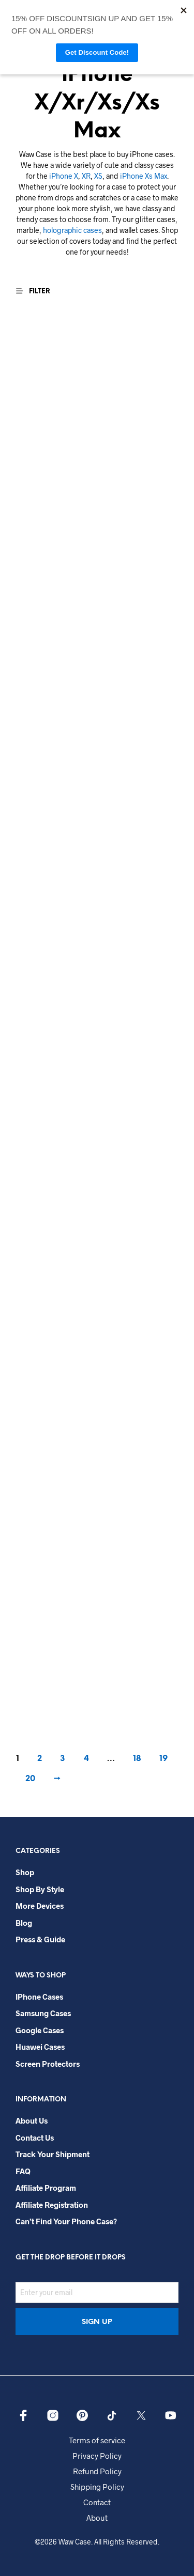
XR (86, 175)
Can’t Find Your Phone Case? (66, 2221)
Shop (25, 1872)
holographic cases (72, 230)
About (97, 2517)
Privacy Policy (97, 2455)
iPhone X (63, 175)
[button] (38, 291)
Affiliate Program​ (46, 2187)
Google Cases (40, 2030)
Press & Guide (40, 1939)
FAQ (23, 2171)
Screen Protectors (48, 2063)
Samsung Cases (43, 2013)
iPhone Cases (39, 1996)
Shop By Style (40, 1889)
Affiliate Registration (52, 2204)
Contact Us (35, 2137)
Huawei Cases (40, 2046)
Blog (24, 1922)
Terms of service (97, 2440)
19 (163, 1758)
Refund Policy (97, 2471)
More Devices (40, 1905)
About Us (32, 2120)
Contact (97, 2502)
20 (30, 1778)
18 (137, 1758)
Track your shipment (52, 2154)
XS (98, 175)
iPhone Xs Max (143, 175)
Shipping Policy (97, 2486)
